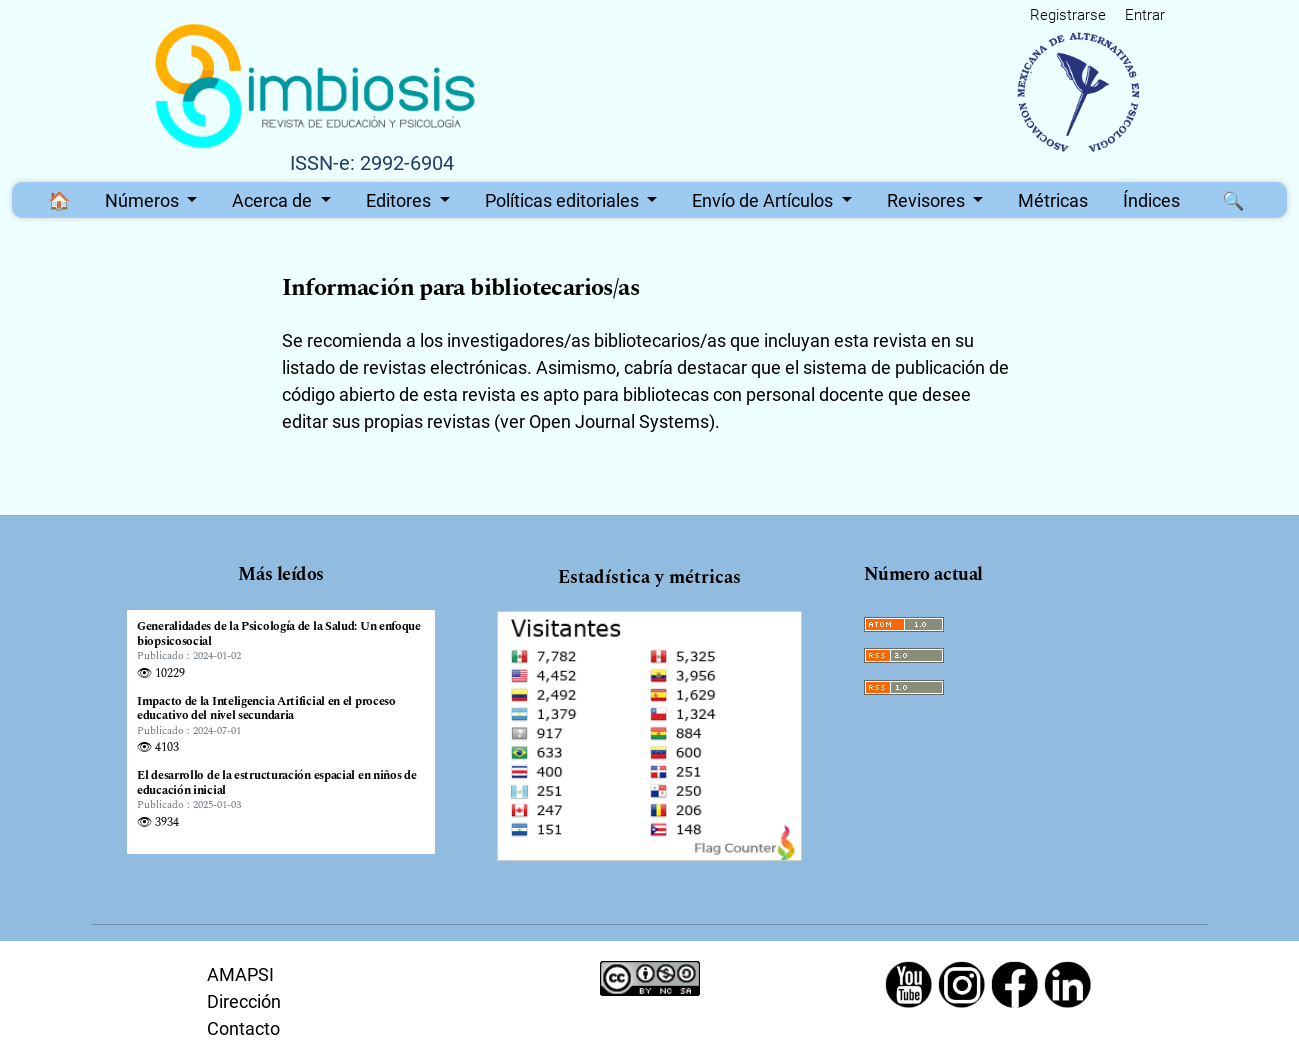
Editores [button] (400, 200)
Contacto (243, 1028)
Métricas (1053, 200)
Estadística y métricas (649, 577)
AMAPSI (240, 974)
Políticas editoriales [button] (564, 200)
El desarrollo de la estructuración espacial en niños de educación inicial (277, 783)
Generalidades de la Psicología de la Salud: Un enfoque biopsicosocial (279, 634)
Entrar (1145, 15)
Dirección (244, 1001)
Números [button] (144, 200)
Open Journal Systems (619, 421)
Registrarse (1068, 15)
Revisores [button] (928, 200)
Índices (1151, 200)
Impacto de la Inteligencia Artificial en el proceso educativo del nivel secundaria (266, 709)
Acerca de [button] (274, 200)
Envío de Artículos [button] (764, 200)
